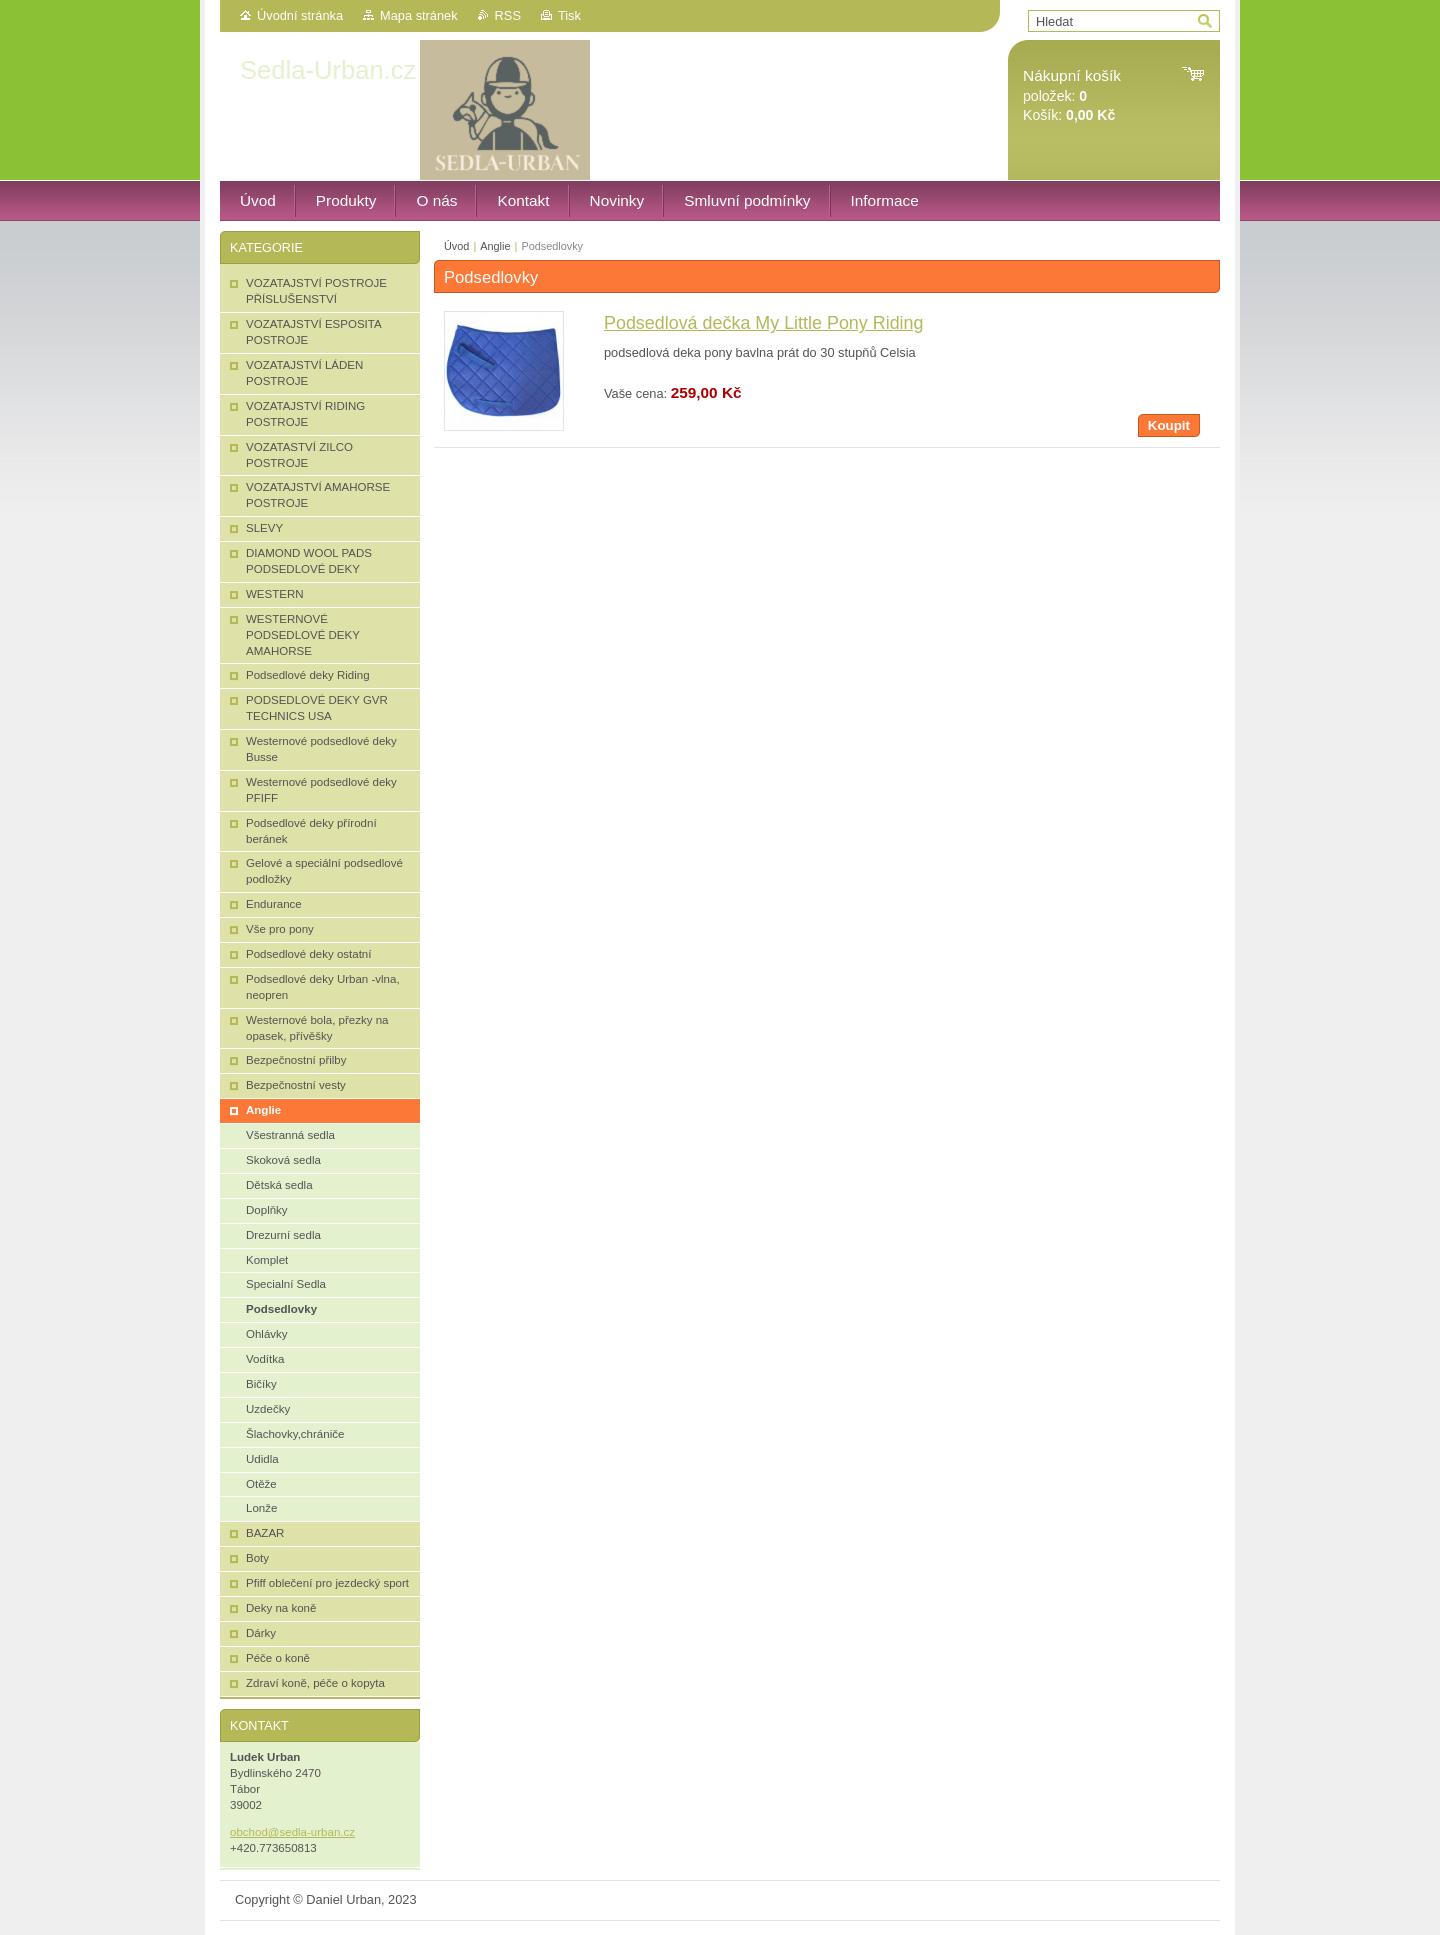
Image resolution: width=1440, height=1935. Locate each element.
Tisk (569, 15)
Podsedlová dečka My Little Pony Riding (764, 323)
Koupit (1169, 425)
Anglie (495, 246)
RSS (508, 15)
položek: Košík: (1072, 95)
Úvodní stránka (300, 15)
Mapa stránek (419, 15)
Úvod (456, 246)
